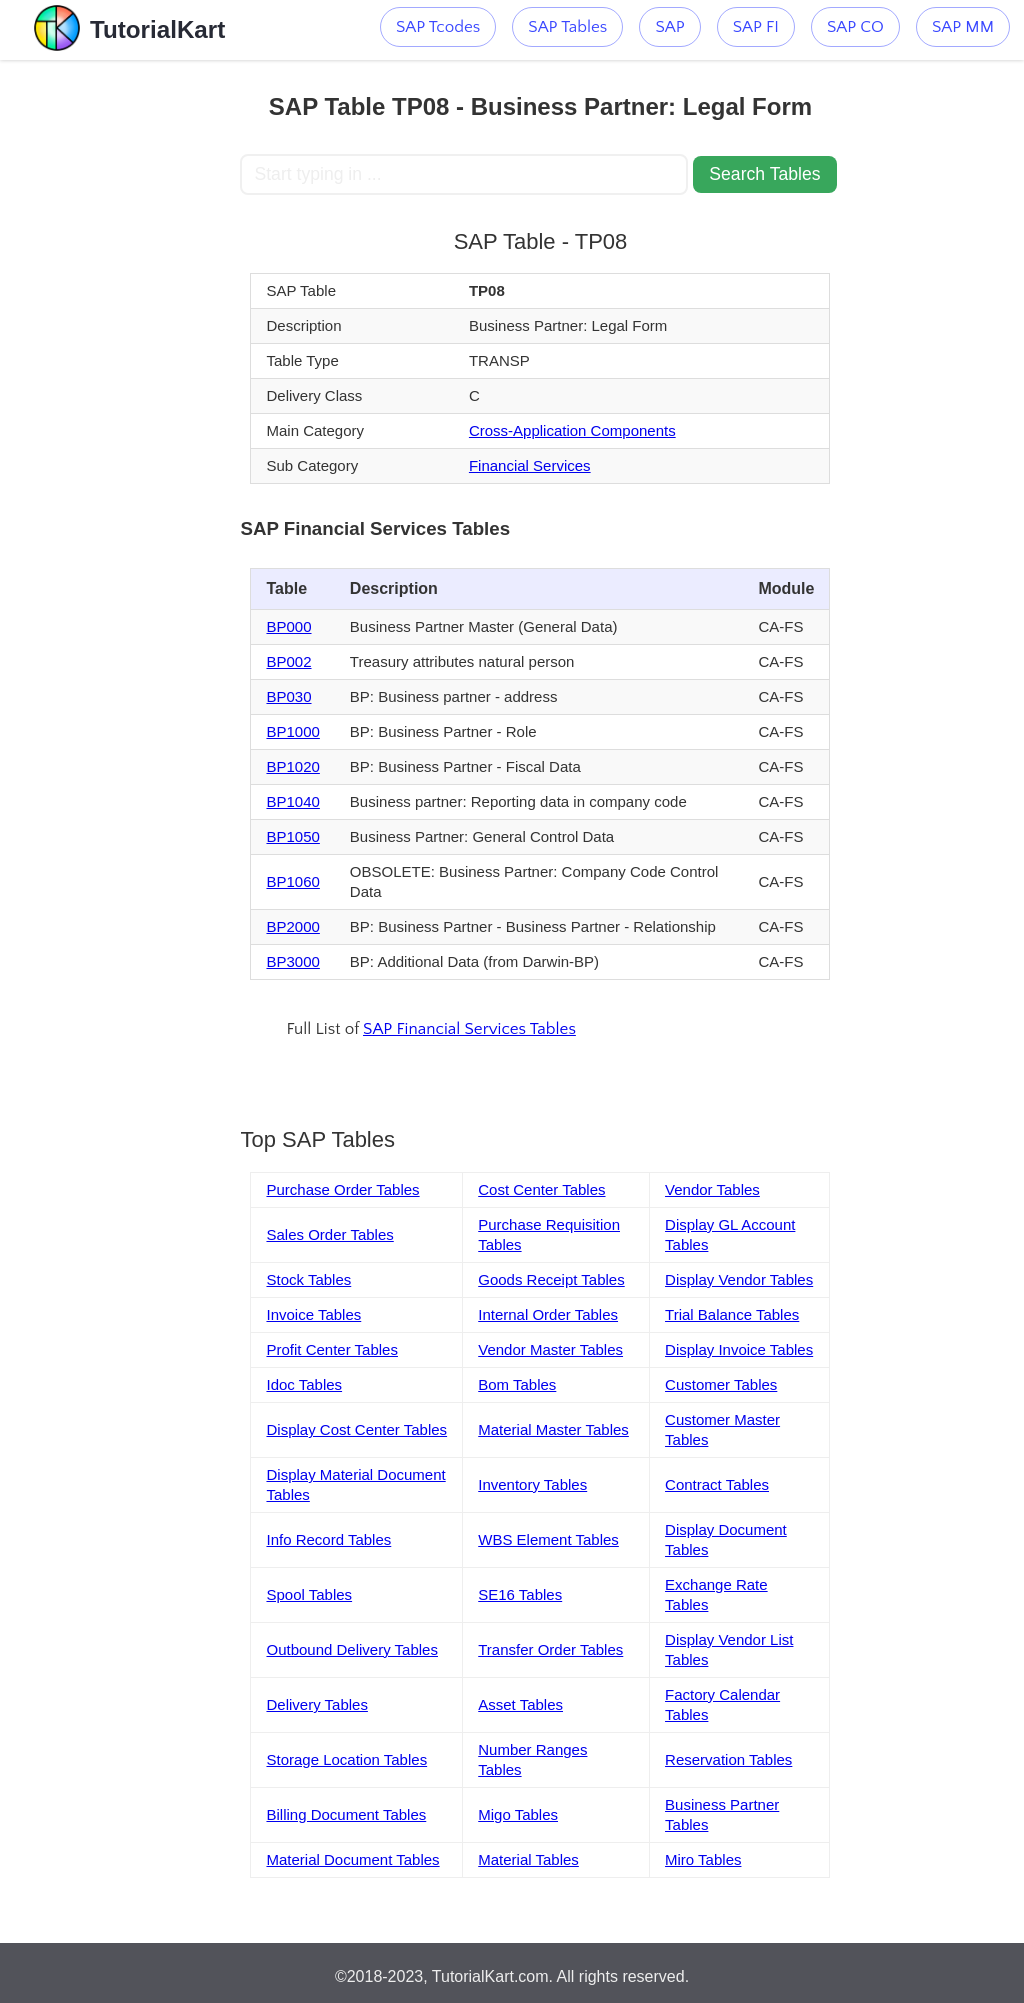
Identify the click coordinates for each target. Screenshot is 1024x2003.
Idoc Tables (304, 1384)
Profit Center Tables (331, 1349)
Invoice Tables (313, 1314)
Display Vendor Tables (739, 1279)
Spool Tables (309, 1594)
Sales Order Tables (329, 1234)
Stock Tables (308, 1279)
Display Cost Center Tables (356, 1429)
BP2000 (292, 926)
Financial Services (530, 465)
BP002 (288, 661)
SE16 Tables (520, 1594)
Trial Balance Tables (732, 1314)
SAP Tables (567, 27)
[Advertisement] (120, 360)
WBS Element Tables (548, 1539)
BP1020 (292, 766)
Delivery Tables (316, 1704)
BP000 (288, 626)
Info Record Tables (328, 1539)
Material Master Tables (553, 1429)
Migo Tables (518, 1814)
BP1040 (292, 801)
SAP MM (963, 27)
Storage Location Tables (346, 1759)
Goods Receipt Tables (551, 1279)
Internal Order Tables (548, 1314)
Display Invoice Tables (739, 1349)
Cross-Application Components (572, 430)
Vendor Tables (712, 1189)
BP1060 (292, 881)
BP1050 (292, 836)
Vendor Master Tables (550, 1349)
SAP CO (855, 27)
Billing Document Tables (346, 1814)
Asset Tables (520, 1704)
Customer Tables (721, 1384)
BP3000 (292, 961)
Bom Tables (517, 1384)
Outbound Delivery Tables (352, 1649)
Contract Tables (717, 1484)
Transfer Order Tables (550, 1649)
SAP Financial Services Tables (469, 1029)
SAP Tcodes (438, 27)
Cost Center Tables (541, 1189)
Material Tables (528, 1859)
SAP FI (756, 27)
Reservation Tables (728, 1759)
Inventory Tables (532, 1484)
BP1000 (292, 731)
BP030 (288, 696)
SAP (669, 27)
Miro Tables (703, 1859)
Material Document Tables (352, 1859)
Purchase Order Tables (342, 1189)
